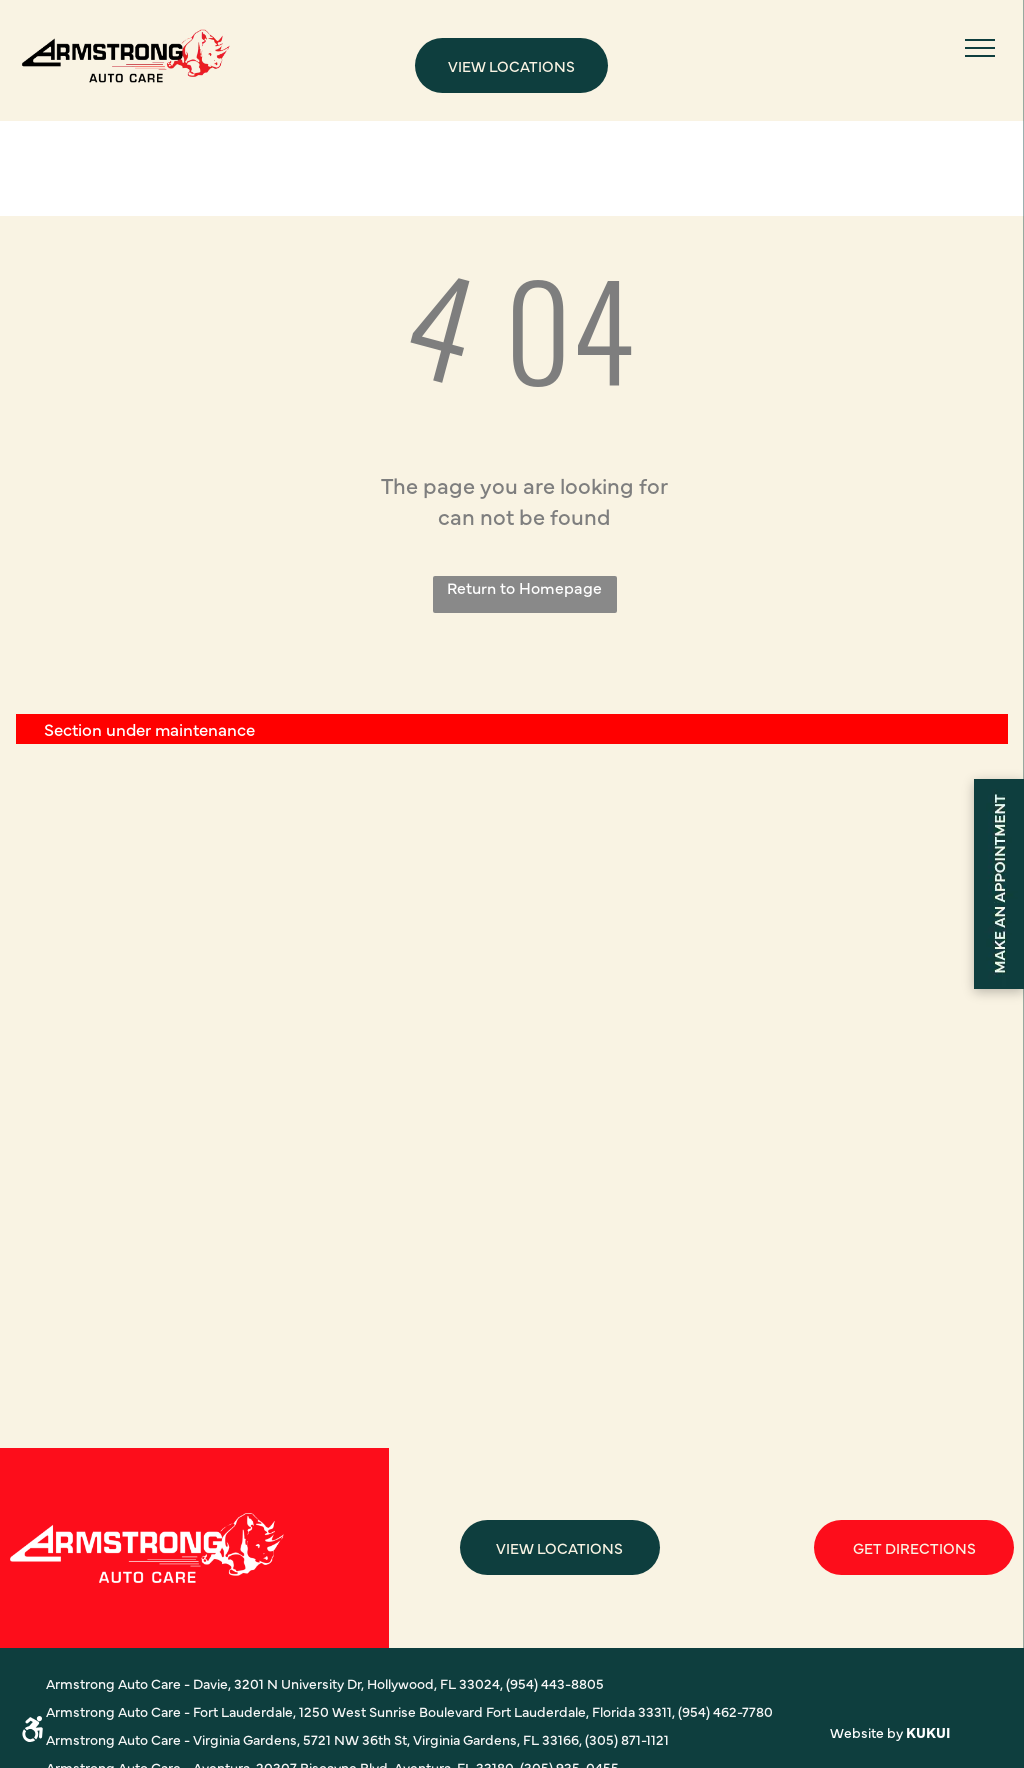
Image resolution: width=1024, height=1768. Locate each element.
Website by (866, 1732)
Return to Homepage (524, 587)
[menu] (980, 48)
